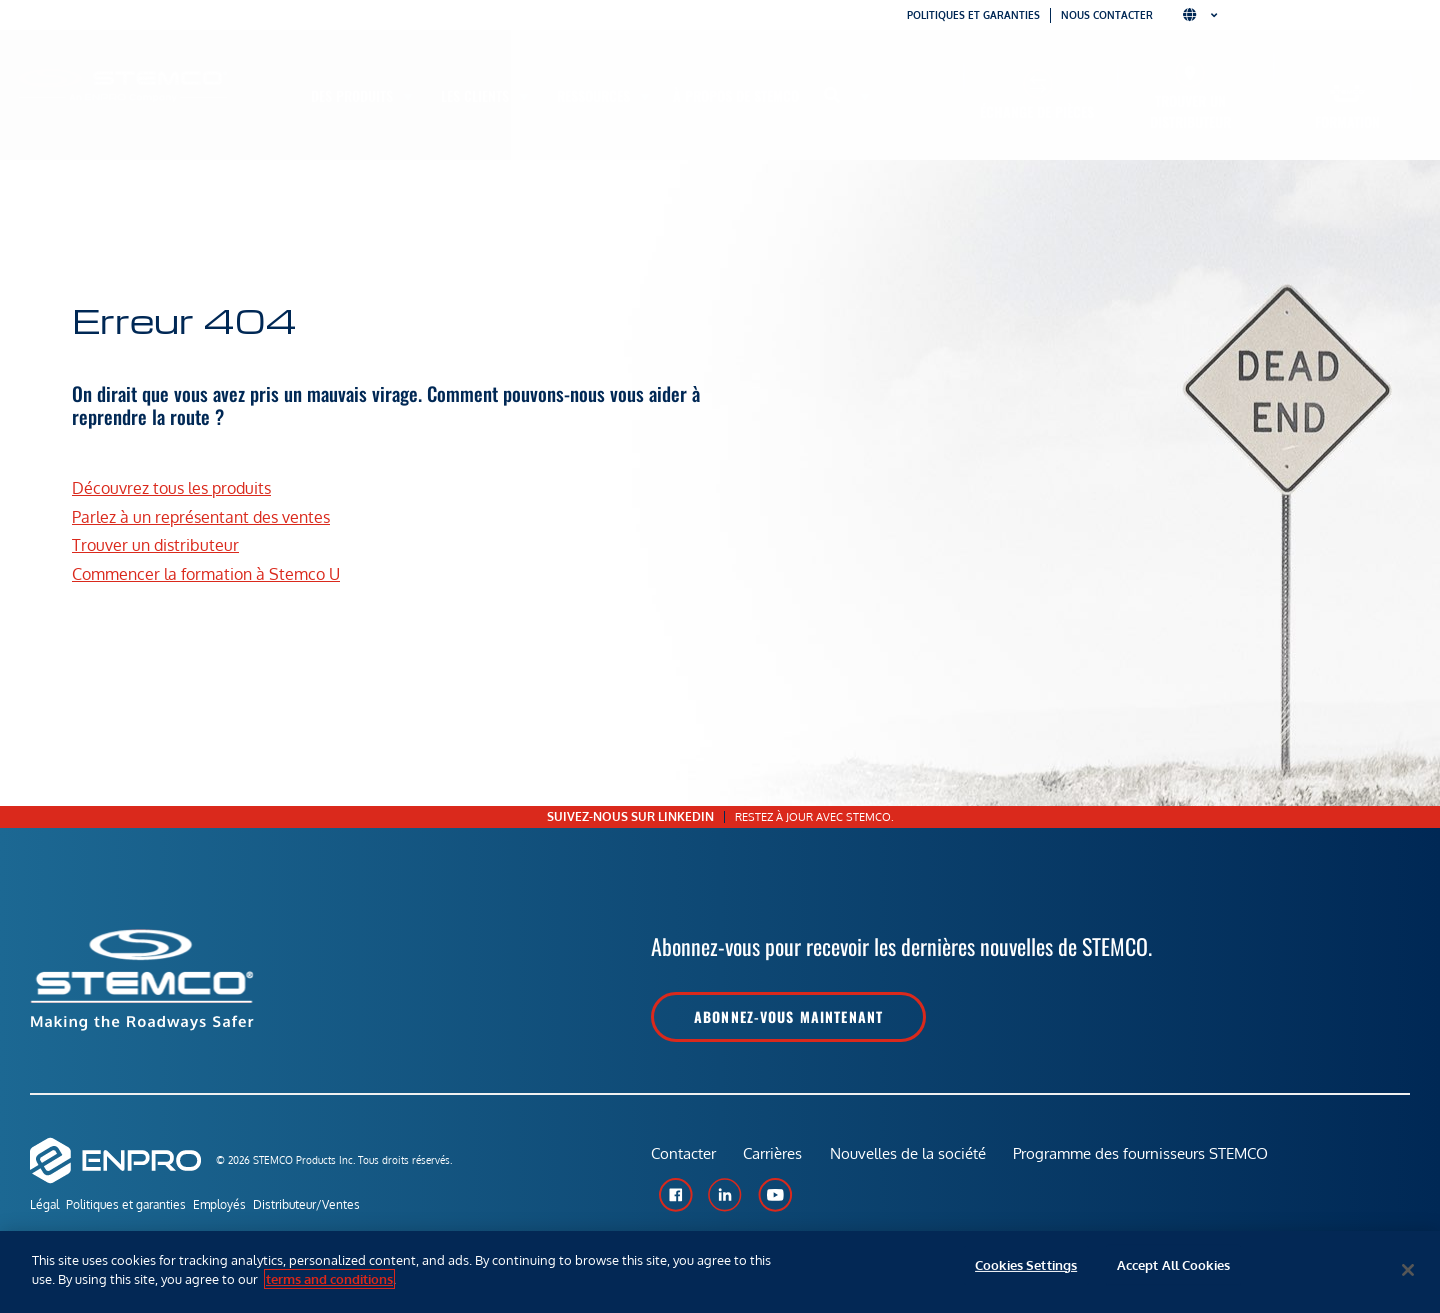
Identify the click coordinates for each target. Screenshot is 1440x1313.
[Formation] (1347, 93)
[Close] (1408, 1270)
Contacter (683, 1159)
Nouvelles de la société (913, 1159)
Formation (1347, 121)
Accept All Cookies (1173, 1270)
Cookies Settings (1026, 1270)
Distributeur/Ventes (345, 1206)
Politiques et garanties (973, 15)
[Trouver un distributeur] (1190, 72)
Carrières (775, 1159)
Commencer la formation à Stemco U (206, 574)
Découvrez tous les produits (171, 488)
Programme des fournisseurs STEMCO (1148, 1159)
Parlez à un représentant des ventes (201, 517)
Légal (44, 1206)
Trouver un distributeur (1190, 111)
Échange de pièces (1037, 111)
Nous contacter (1107, 15)
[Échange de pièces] (1037, 83)
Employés (245, 1206)
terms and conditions (329, 1279)
